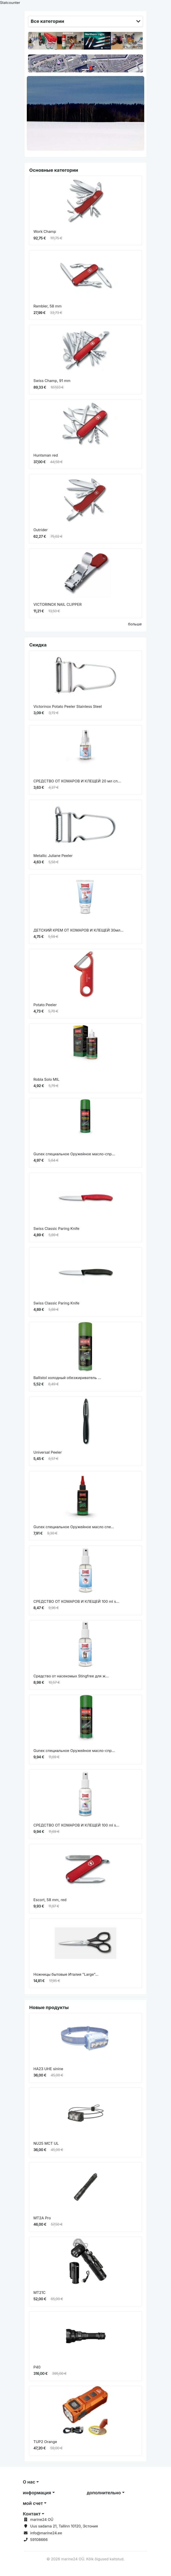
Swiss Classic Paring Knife (56, 1228)
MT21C (39, 2292)
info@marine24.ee (46, 2533)
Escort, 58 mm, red (49, 1899)
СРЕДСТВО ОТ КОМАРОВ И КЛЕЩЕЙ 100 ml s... (76, 1601)
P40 (37, 2367)
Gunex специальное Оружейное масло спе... (73, 1527)
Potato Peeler (45, 1004)
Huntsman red (45, 455)
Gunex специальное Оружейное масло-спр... (74, 1154)
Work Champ (44, 231)
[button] (34, 43)
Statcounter (10, 2)
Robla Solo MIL (46, 1079)
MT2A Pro (42, 2218)
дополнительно (104, 2492)
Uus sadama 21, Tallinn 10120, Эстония (64, 2526)
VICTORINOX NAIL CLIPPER (57, 604)
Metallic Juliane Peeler (52, 855)
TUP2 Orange (45, 2441)
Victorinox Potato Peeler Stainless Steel (67, 706)
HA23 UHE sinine (48, 2068)
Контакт (32, 2513)
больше (135, 624)
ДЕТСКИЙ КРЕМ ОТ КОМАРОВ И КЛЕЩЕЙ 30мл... (78, 930)
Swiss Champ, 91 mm (52, 380)
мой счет (33, 2503)
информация (37, 2492)
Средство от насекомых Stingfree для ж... (71, 1676)
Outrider (40, 529)
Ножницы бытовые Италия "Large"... (66, 1974)
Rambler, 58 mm (47, 306)
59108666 (39, 2539)
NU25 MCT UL (46, 2143)
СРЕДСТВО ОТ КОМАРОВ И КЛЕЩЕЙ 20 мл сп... (77, 781)
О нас (29, 2481)
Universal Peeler (47, 1452)
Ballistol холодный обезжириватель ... (67, 1377)
